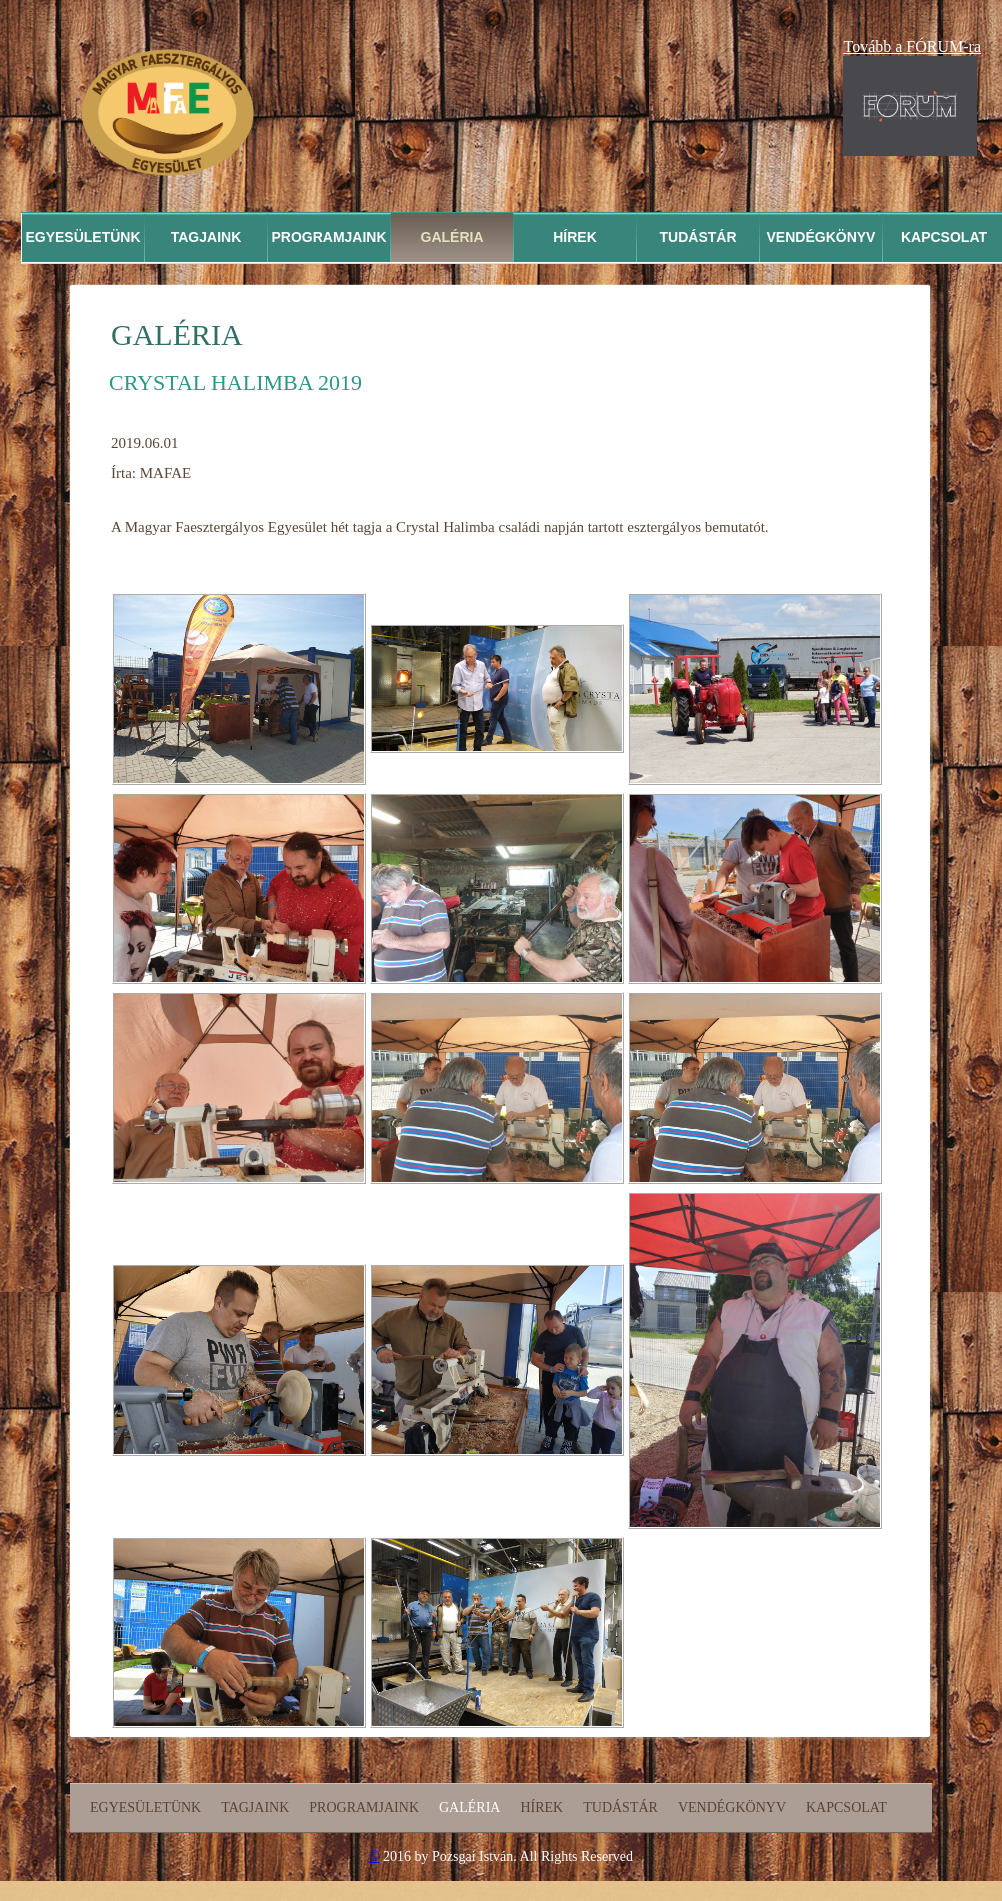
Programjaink (328, 237)
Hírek (575, 237)
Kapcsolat (846, 1807)
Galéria (452, 237)
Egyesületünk (82, 237)
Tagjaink (206, 237)
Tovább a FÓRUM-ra (912, 46)
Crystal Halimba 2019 (235, 382)
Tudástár (698, 237)
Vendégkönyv (821, 237)
